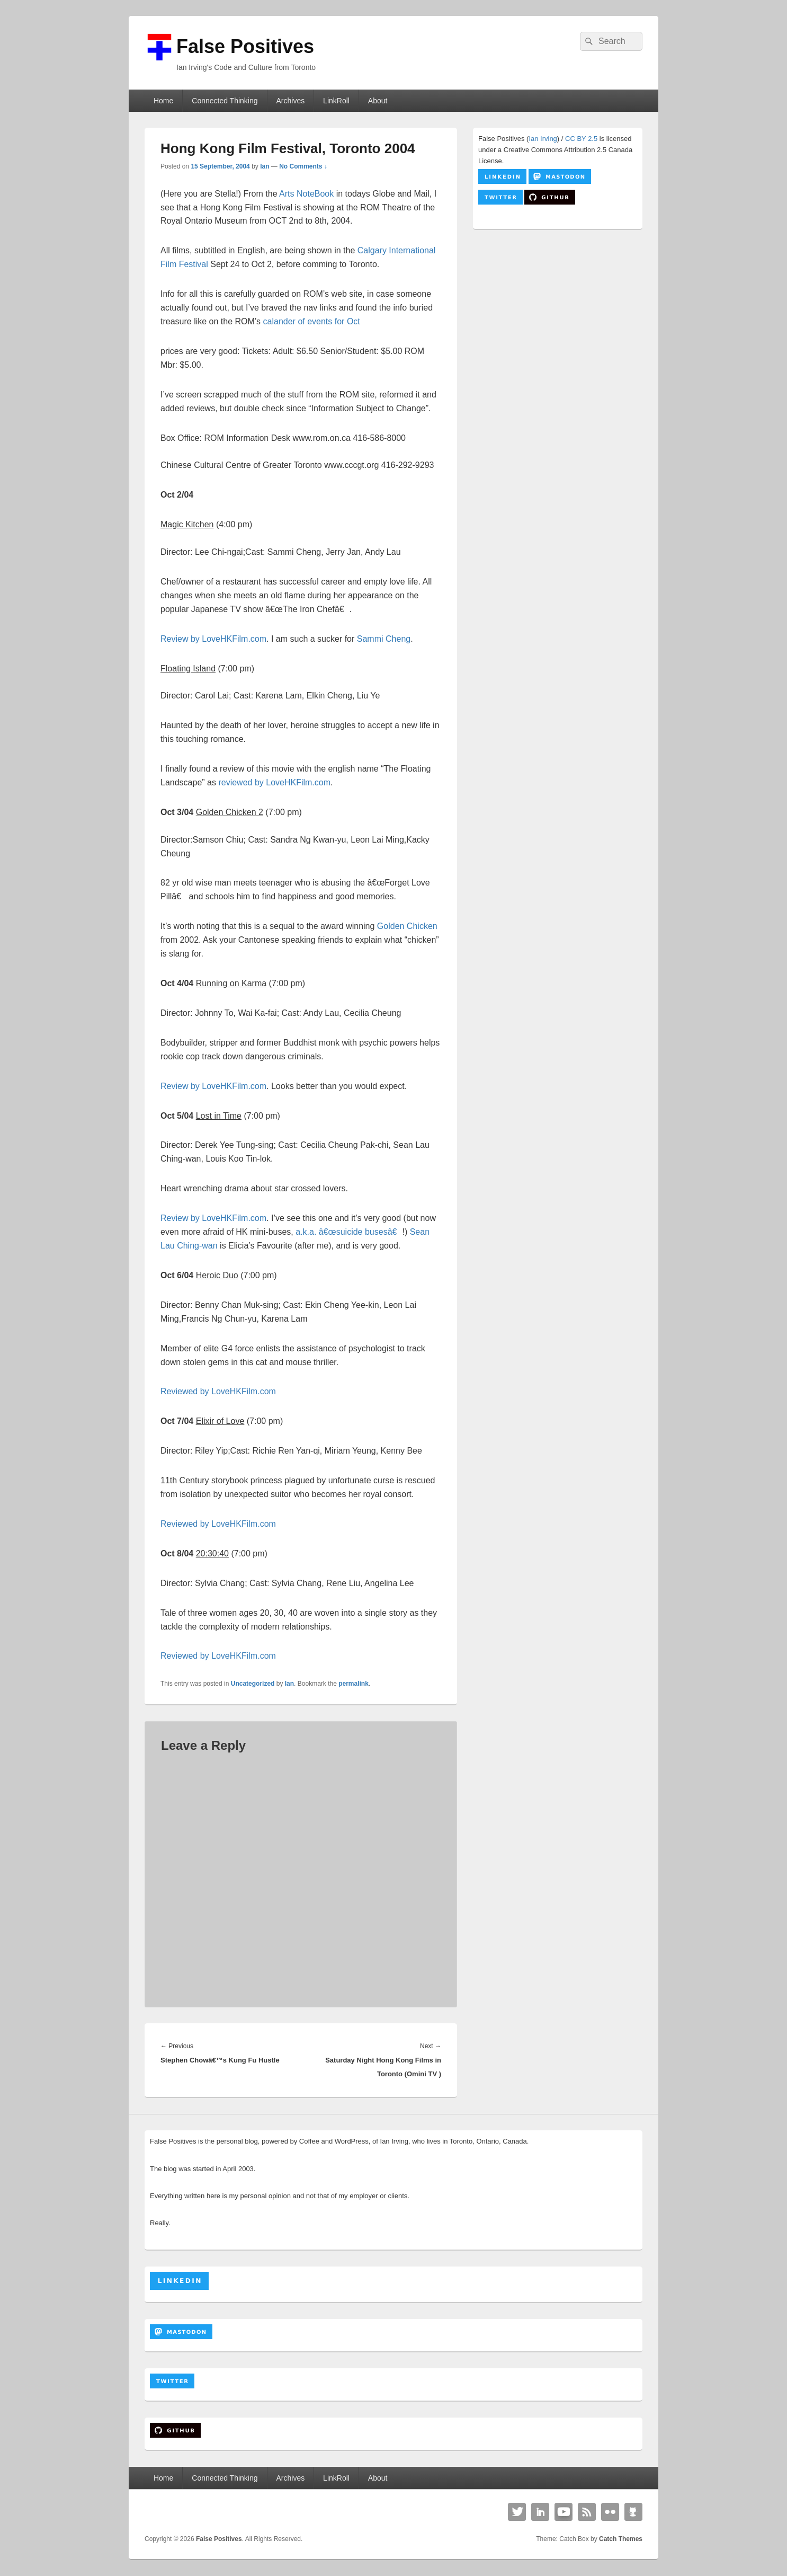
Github (633, 2512)
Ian (264, 166)
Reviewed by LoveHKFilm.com (218, 1391)
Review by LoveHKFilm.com (213, 638)
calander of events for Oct (311, 321)
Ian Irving (543, 139)
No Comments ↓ (303, 166)
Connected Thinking (224, 100)
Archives (290, 100)
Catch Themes (620, 2539)
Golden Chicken (407, 926)
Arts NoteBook (306, 193)
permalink (353, 1683)
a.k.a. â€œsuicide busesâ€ (349, 1231)
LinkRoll (336, 100)
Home (163, 100)
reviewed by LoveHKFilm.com (274, 782)
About (378, 100)
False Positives (245, 46)
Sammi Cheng (383, 638)
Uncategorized (253, 1683)
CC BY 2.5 (581, 139)
